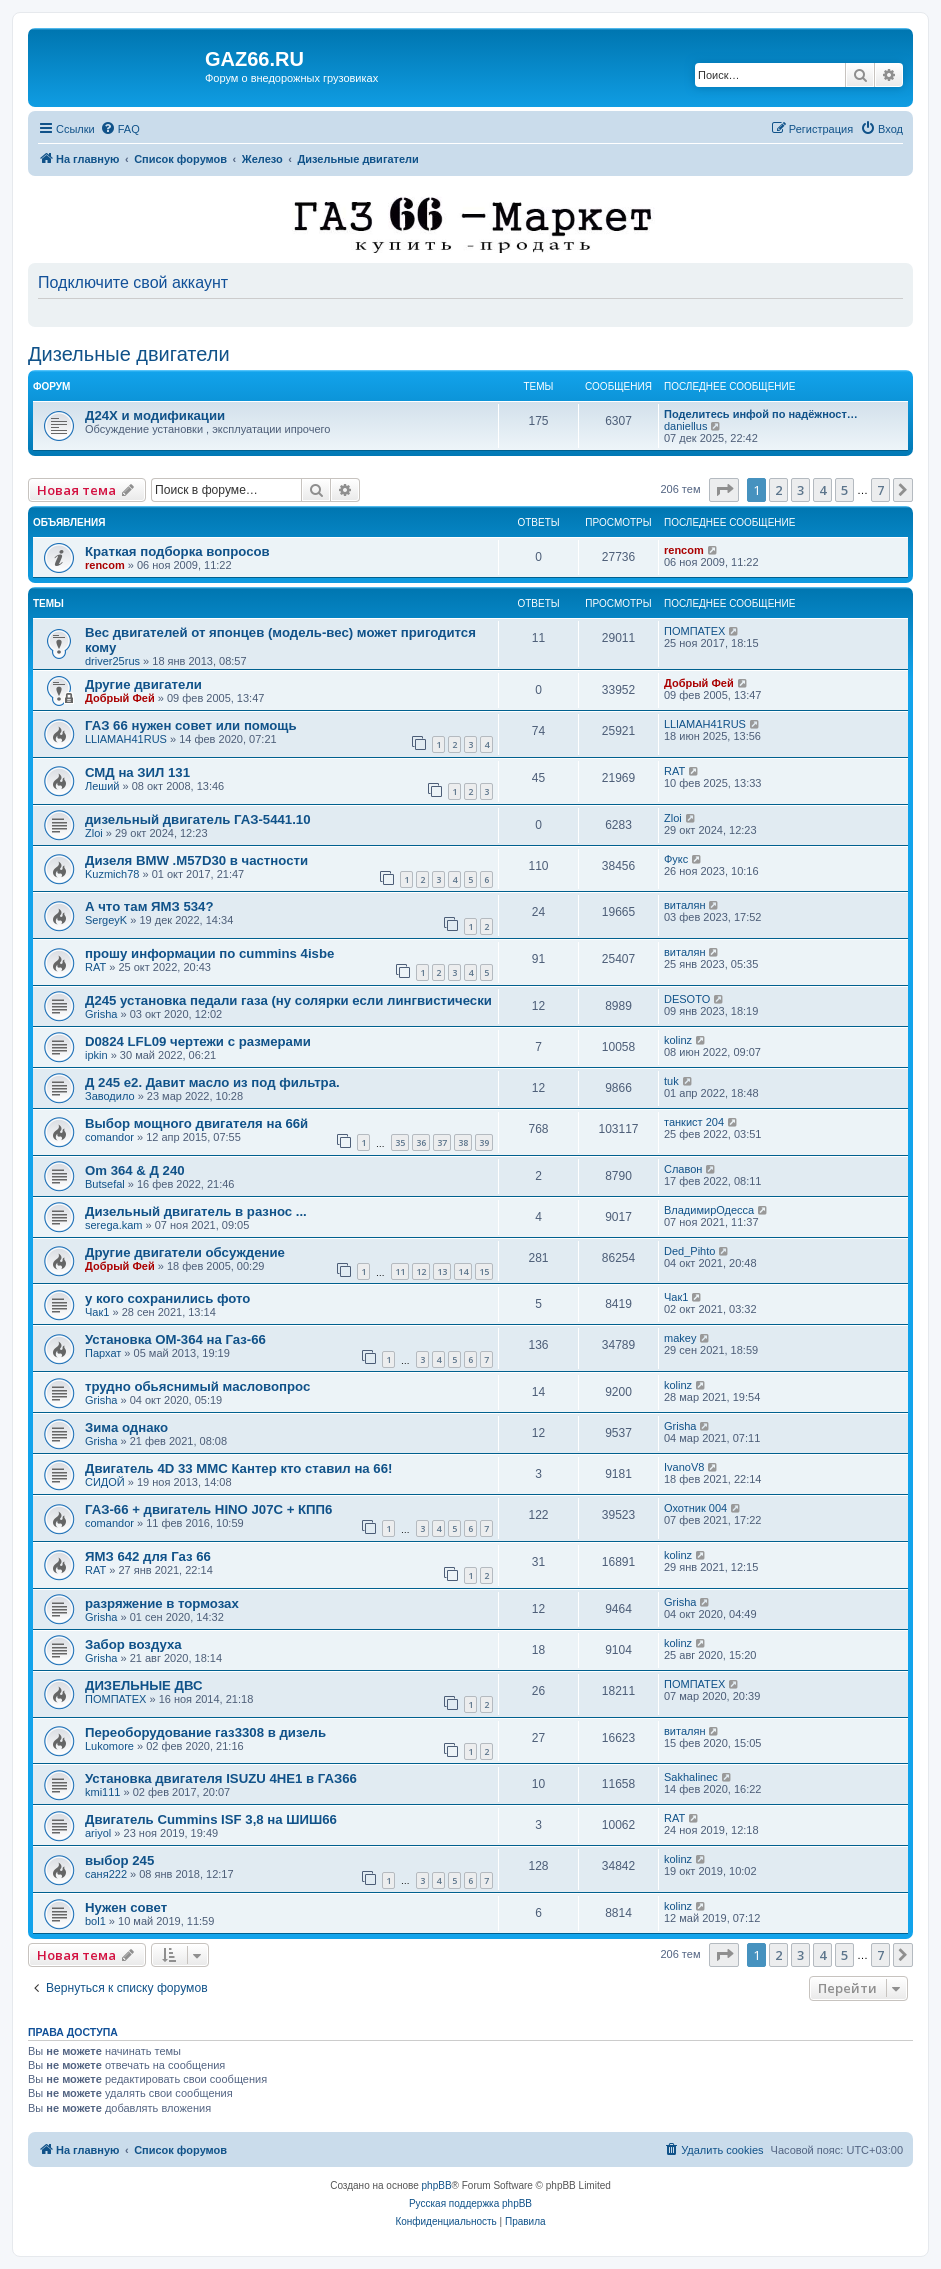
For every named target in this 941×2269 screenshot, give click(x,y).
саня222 (106, 1874)
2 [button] (778, 490)
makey (680, 1338)
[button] (724, 490)
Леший (102, 786)
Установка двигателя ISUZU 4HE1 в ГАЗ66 (221, 1778)
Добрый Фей (120, 698)
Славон (683, 1169)
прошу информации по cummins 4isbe (209, 953)
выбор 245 (119, 1860)
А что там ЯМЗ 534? (149, 906)
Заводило (110, 1096)
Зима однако (126, 1427)
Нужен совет (126, 1907)
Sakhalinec (691, 1777)
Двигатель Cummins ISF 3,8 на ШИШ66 (211, 1819)
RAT (674, 771)
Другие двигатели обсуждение (185, 1252)
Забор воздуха (133, 1644)
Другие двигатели (143, 684)
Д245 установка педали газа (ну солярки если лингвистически (288, 1000)
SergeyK (106, 920)
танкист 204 (694, 1122)
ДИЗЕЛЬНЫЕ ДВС (144, 1685)
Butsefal (105, 1184)
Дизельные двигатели (129, 354)
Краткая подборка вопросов (177, 551)
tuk (671, 1081)
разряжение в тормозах (162, 1603)
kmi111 (102, 1792)
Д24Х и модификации (155, 415)
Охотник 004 (695, 1508)
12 (421, 1271)
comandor (109, 1137)
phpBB (437, 2185)
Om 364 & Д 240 (135, 1170)
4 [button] (822, 490)
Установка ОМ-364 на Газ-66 (175, 1339)
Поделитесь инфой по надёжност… (761, 414)
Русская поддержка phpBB (470, 2203)
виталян (684, 905)
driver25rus (112, 661)
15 (484, 1271)
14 (463, 1271)
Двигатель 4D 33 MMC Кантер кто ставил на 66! (238, 1468)
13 (442, 1271)
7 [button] (880, 490)
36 (421, 1142)
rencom (105, 565)
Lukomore (109, 1746)
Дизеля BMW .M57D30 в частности (196, 860)
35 (400, 1142)
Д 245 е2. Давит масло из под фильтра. (212, 1082)
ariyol (98, 1833)
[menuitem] (120, 129)
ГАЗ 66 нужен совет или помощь (191, 725)
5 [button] (844, 490)
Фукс (676, 859)
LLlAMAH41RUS (126, 739)
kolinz (678, 1040)
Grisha (101, 1014)
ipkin (96, 1055)
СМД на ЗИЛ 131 (137, 772)
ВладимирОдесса (709, 1210)
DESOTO (687, 999)
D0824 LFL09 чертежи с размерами (198, 1041)
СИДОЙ (105, 1482)
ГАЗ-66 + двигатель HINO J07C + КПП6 (208, 1509)
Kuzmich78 (112, 874)
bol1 (95, 1921)
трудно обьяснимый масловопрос (197, 1386)
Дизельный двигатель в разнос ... (196, 1211)
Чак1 (97, 1312)
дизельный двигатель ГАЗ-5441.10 (198, 819)
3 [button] (800, 490)
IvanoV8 (684, 1467)
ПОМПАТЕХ (694, 631)
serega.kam (113, 1225)
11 (400, 1271)
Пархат (103, 1353)
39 (484, 1142)
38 (463, 1142)
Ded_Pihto (689, 1251)
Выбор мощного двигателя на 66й (196, 1123)
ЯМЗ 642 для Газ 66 (148, 1556)
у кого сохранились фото (167, 1298)
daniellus (685, 426)
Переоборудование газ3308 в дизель (205, 1732)
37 (442, 1142)
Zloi (94, 833)
